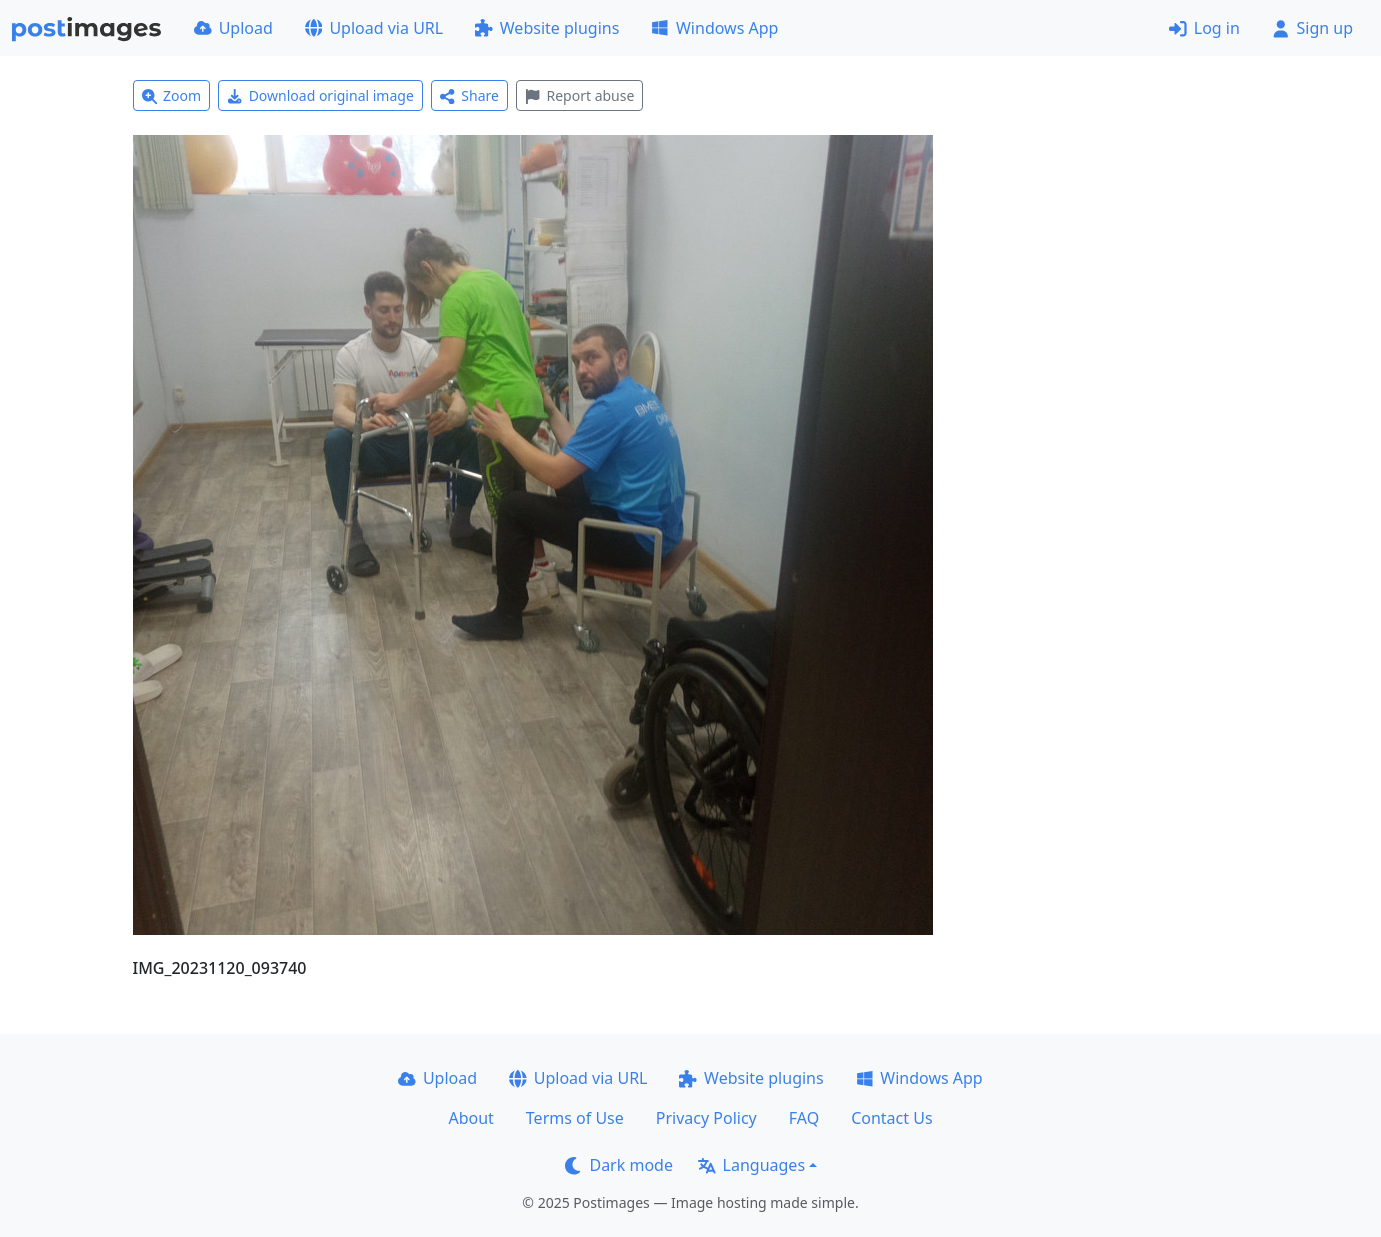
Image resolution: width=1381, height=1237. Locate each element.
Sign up (1312, 28)
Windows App (714, 28)
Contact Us (891, 1118)
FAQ (804, 1118)
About (470, 1118)
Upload (233, 28)
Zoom (172, 95)
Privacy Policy (706, 1118)
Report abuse (579, 95)
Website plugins (547, 28)
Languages (751, 1165)
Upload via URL (374, 28)
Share (469, 95)
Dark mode (619, 1165)
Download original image (320, 95)
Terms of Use (575, 1118)
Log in (1204, 28)
